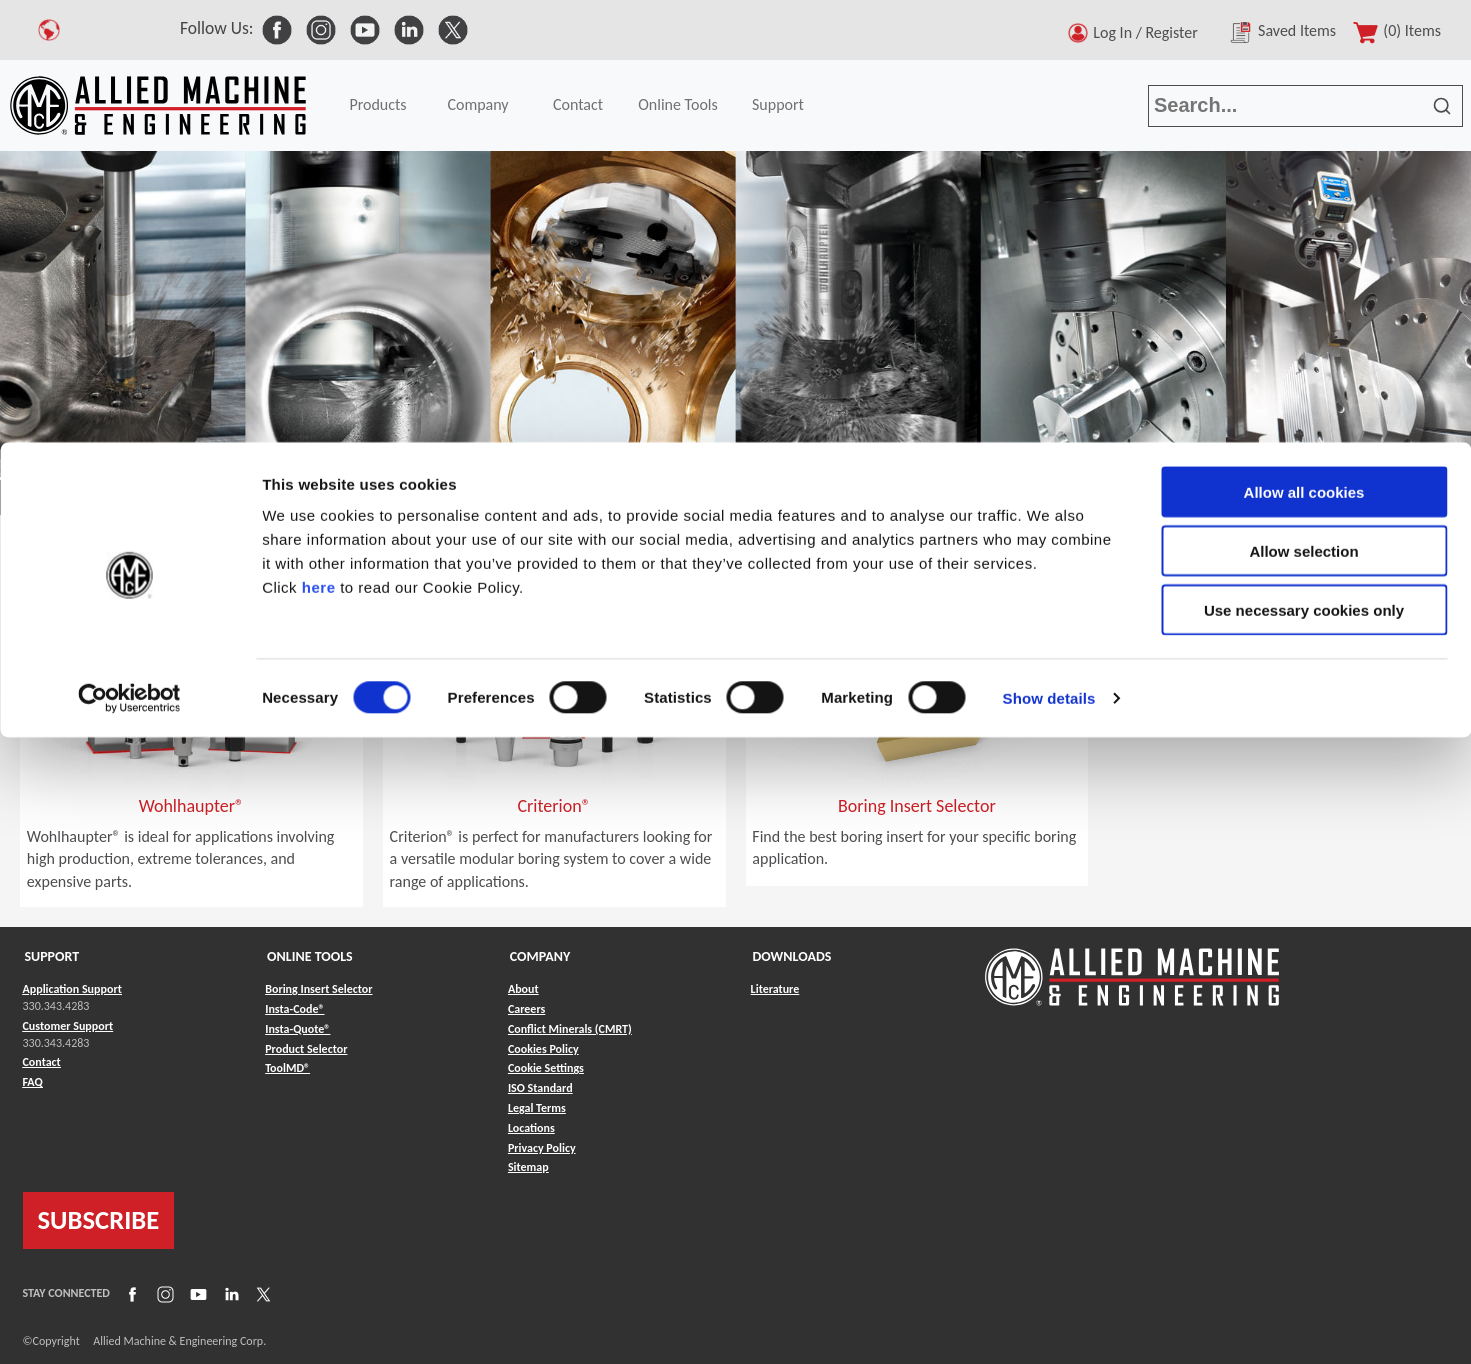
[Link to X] (261, 1294)
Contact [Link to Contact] (42, 1062)
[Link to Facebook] (130, 1294)
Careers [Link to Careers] (526, 1009)
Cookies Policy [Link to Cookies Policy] (543, 1049)
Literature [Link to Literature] (775, 989)
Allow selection (1303, 108)
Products (101, 498)
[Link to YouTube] (196, 1294)
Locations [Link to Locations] (531, 1128)
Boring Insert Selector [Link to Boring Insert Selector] (318, 989)
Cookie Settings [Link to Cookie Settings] (546, 1068)
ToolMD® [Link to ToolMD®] (287, 1068)
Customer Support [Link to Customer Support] (68, 1026)
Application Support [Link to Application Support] (72, 989)
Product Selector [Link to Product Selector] (306, 1049)
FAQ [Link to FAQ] (33, 1082)
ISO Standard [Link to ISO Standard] (540, 1088)
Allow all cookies (1304, 49)
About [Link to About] (523, 989)
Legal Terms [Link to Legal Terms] (537, 1108)
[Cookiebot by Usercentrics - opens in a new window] (129, 256)
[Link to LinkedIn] (229, 1294)
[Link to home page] (1132, 967)
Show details (1049, 255)
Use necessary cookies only (1304, 167)
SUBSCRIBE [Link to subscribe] (99, 1220)
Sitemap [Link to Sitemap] (528, 1167)
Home (29, 498)
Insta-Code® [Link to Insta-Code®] (294, 1009)
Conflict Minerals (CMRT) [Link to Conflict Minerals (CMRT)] (570, 1029)
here (319, 144)
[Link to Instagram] (163, 1294)
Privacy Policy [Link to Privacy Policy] (542, 1148)
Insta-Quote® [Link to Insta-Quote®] (297, 1029)
